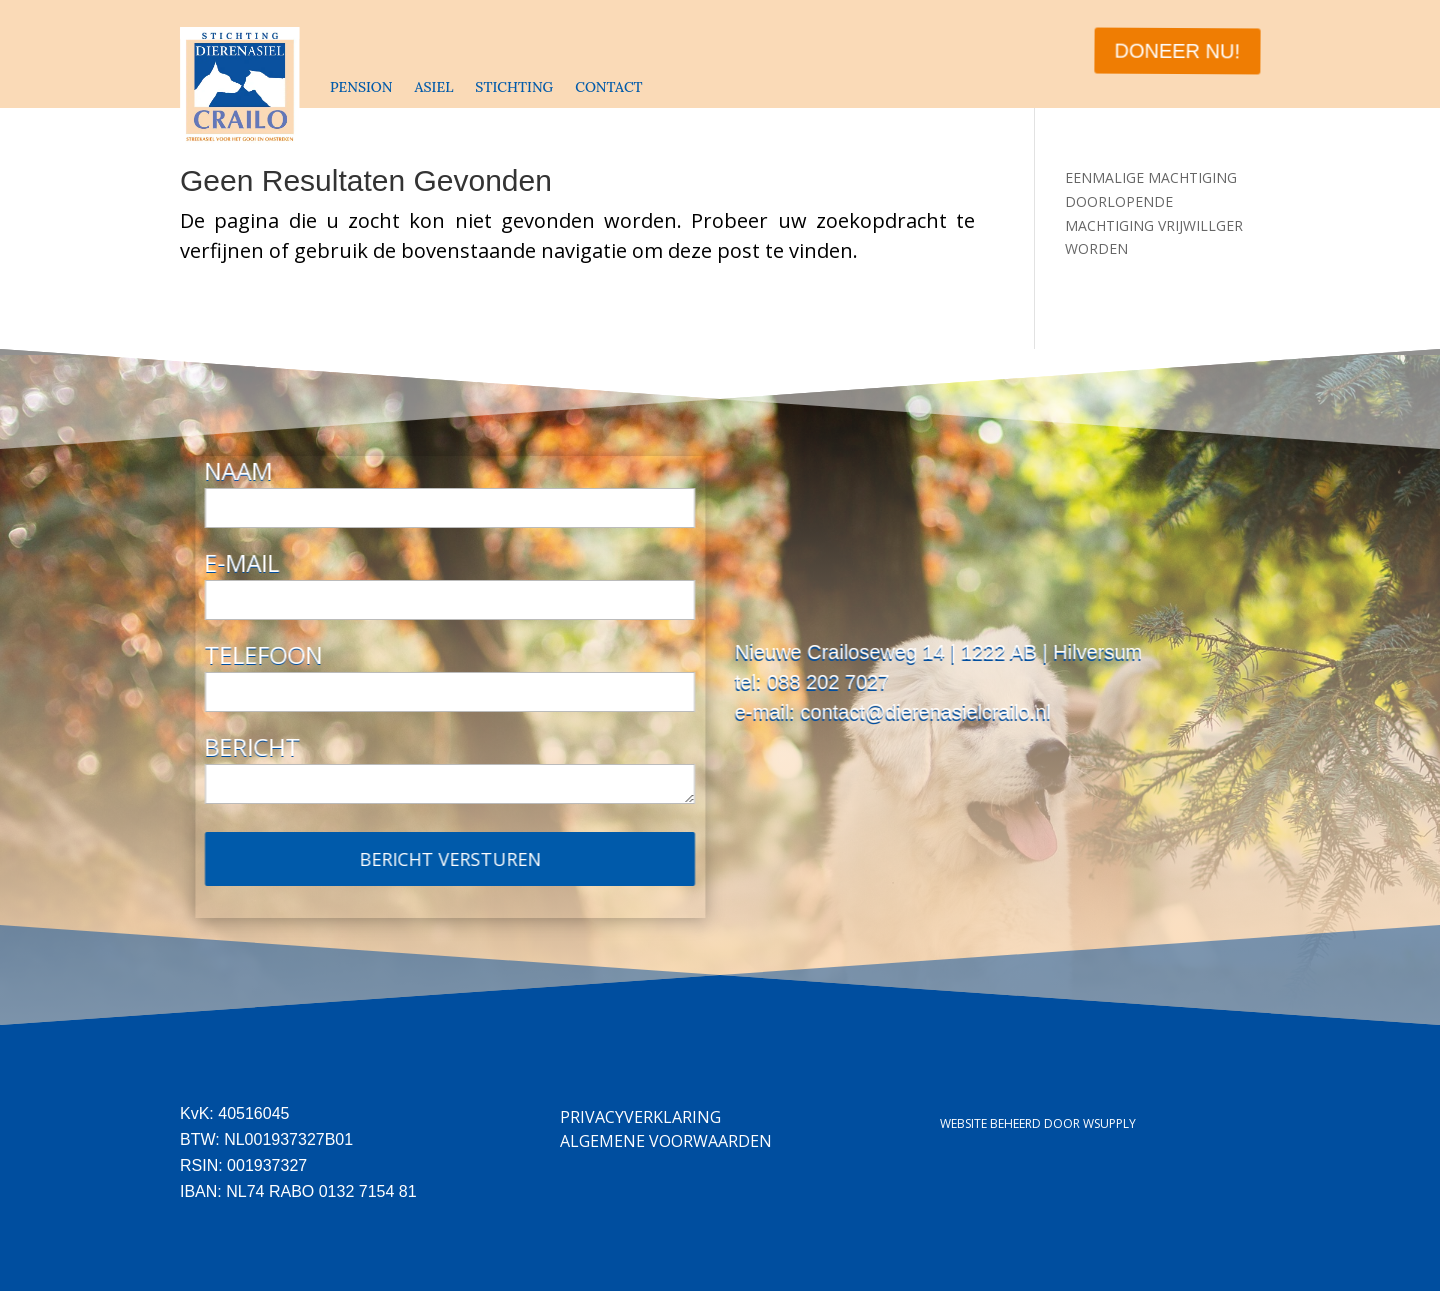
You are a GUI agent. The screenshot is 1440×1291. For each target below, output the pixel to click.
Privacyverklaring (640, 1117)
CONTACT (608, 87)
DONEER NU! (1177, 51)
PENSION (361, 87)
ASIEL (433, 87)
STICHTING (514, 87)
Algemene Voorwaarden (666, 1141)
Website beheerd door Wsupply (1038, 1123)
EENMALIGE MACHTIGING (1151, 177)
